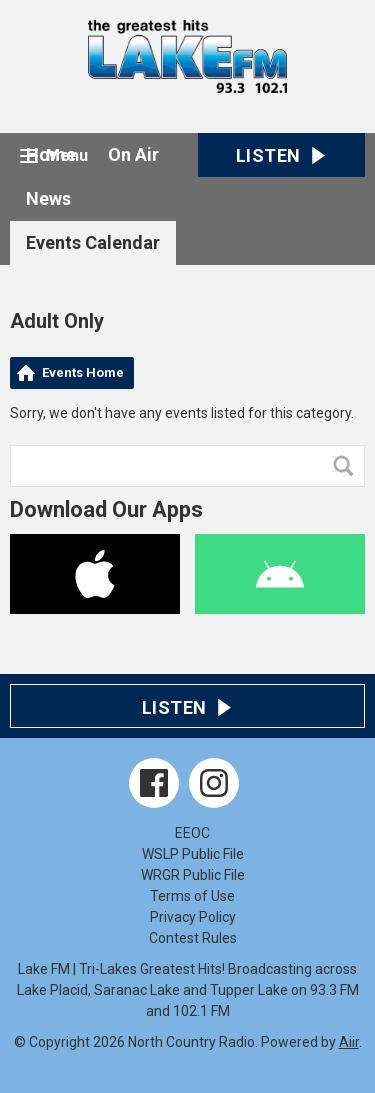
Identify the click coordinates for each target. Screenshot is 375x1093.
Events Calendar (93, 242)
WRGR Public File (193, 875)
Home (51, 154)
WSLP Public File (193, 854)
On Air (133, 154)
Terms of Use (192, 896)
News (48, 198)
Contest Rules (193, 938)
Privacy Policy (193, 917)
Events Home (83, 372)
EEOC (192, 833)
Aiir (349, 1042)
